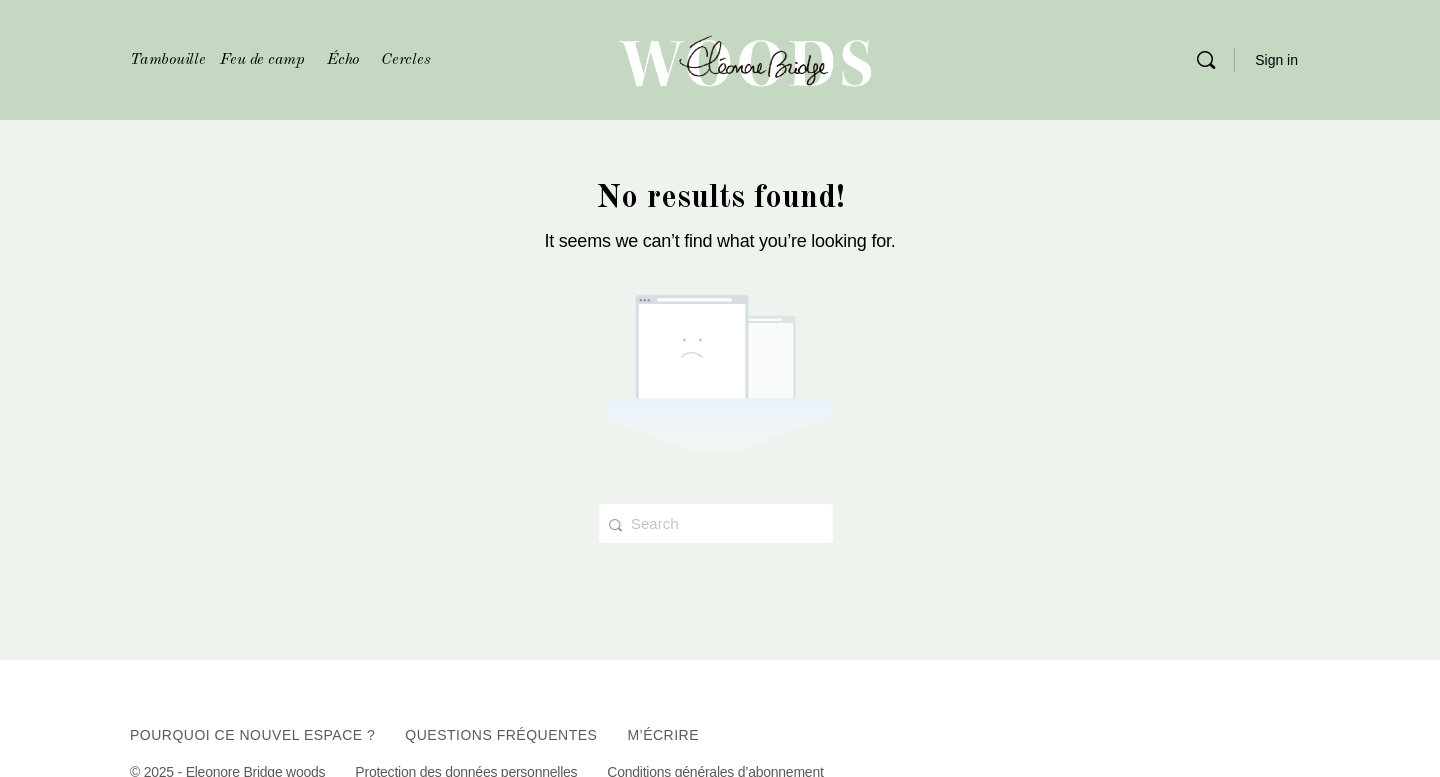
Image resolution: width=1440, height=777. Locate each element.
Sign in (1276, 60)
